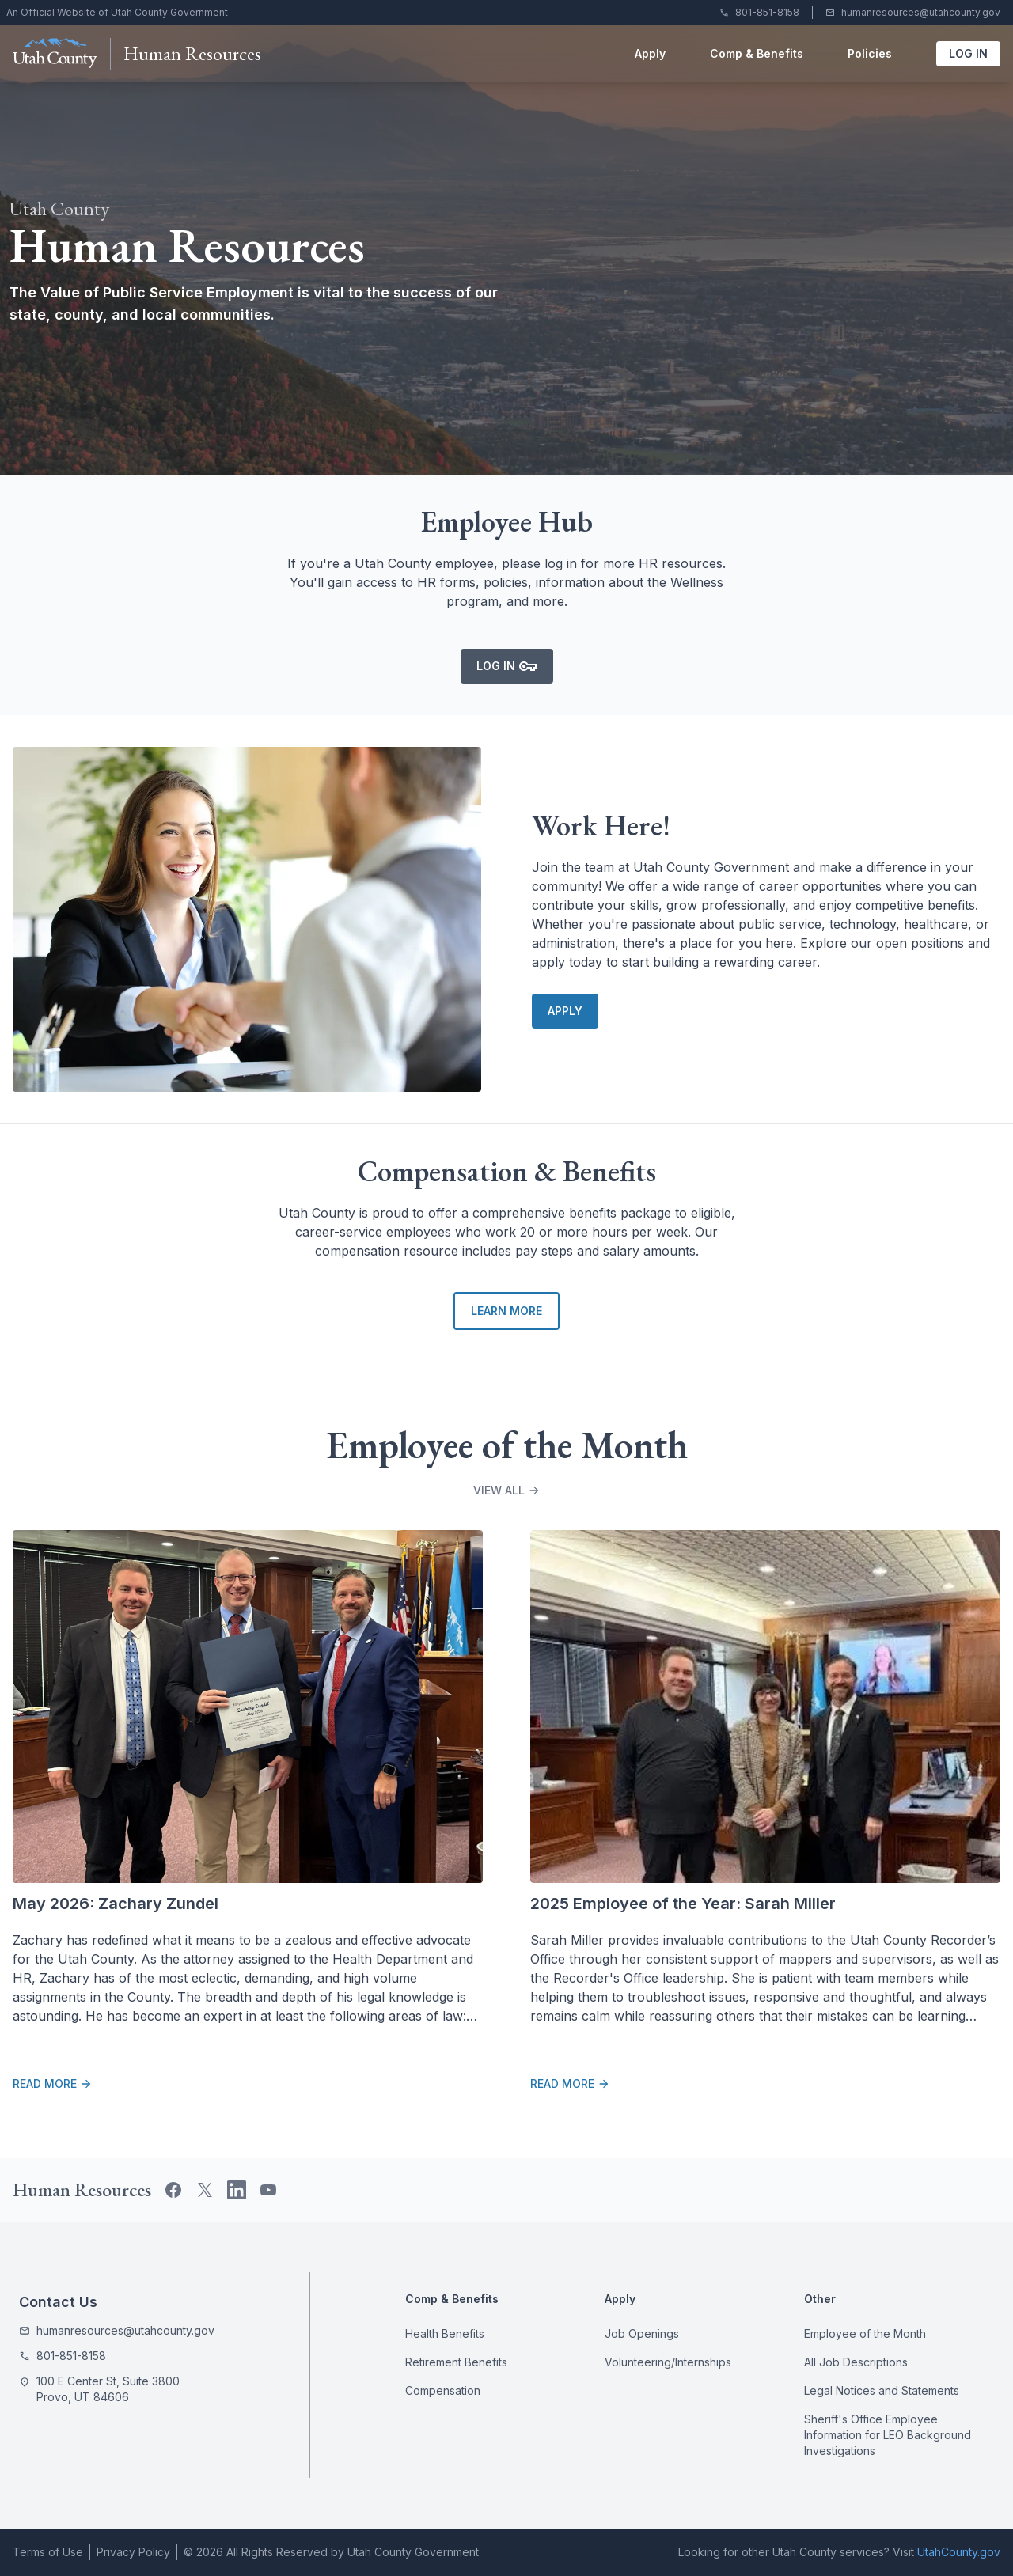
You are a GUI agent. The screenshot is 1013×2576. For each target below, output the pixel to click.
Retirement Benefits (456, 2362)
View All (507, 1490)
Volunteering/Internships (668, 2362)
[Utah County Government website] (55, 54)
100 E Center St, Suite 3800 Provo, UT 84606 (108, 2389)
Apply (650, 53)
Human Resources (192, 53)
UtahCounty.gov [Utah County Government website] (958, 2552)
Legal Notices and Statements (881, 2390)
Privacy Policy (133, 2552)
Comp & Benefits (756, 53)
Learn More (506, 1310)
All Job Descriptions (856, 2362)
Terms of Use (48, 2552)
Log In (974, 56)
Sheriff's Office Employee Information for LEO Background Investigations (887, 2434)
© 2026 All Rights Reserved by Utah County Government (331, 2552)
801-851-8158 (767, 12)
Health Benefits (444, 2333)
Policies (870, 53)
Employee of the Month (865, 2333)
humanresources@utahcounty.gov (920, 12)
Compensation (442, 2390)
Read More (53, 2083)
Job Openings (642, 2333)
